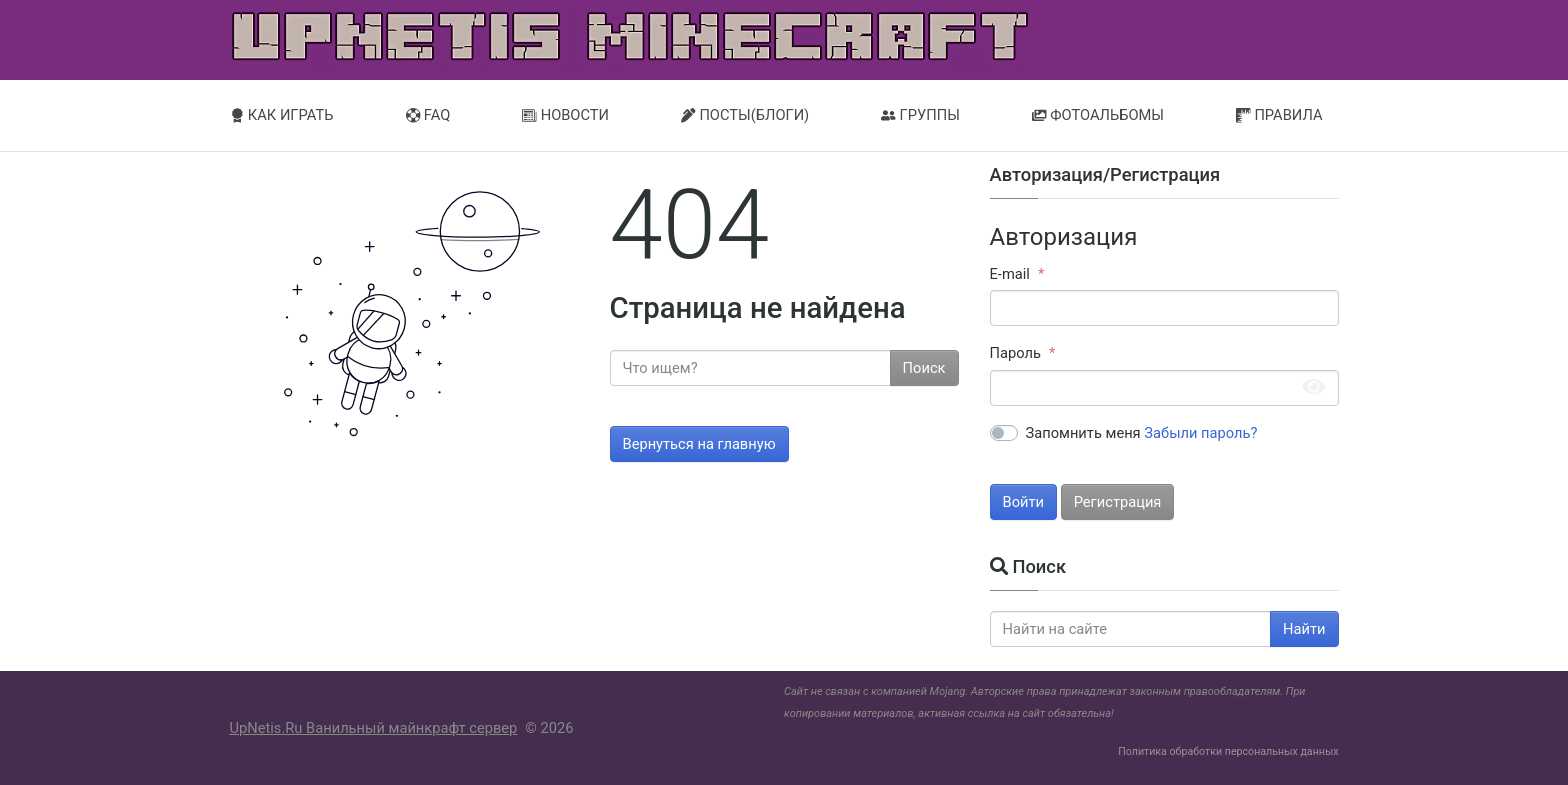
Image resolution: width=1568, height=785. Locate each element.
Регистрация (1118, 502)
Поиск (924, 368)
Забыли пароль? (1200, 433)
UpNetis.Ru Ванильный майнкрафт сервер (374, 728)
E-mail (1010, 274)
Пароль (1015, 353)
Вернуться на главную (699, 444)
